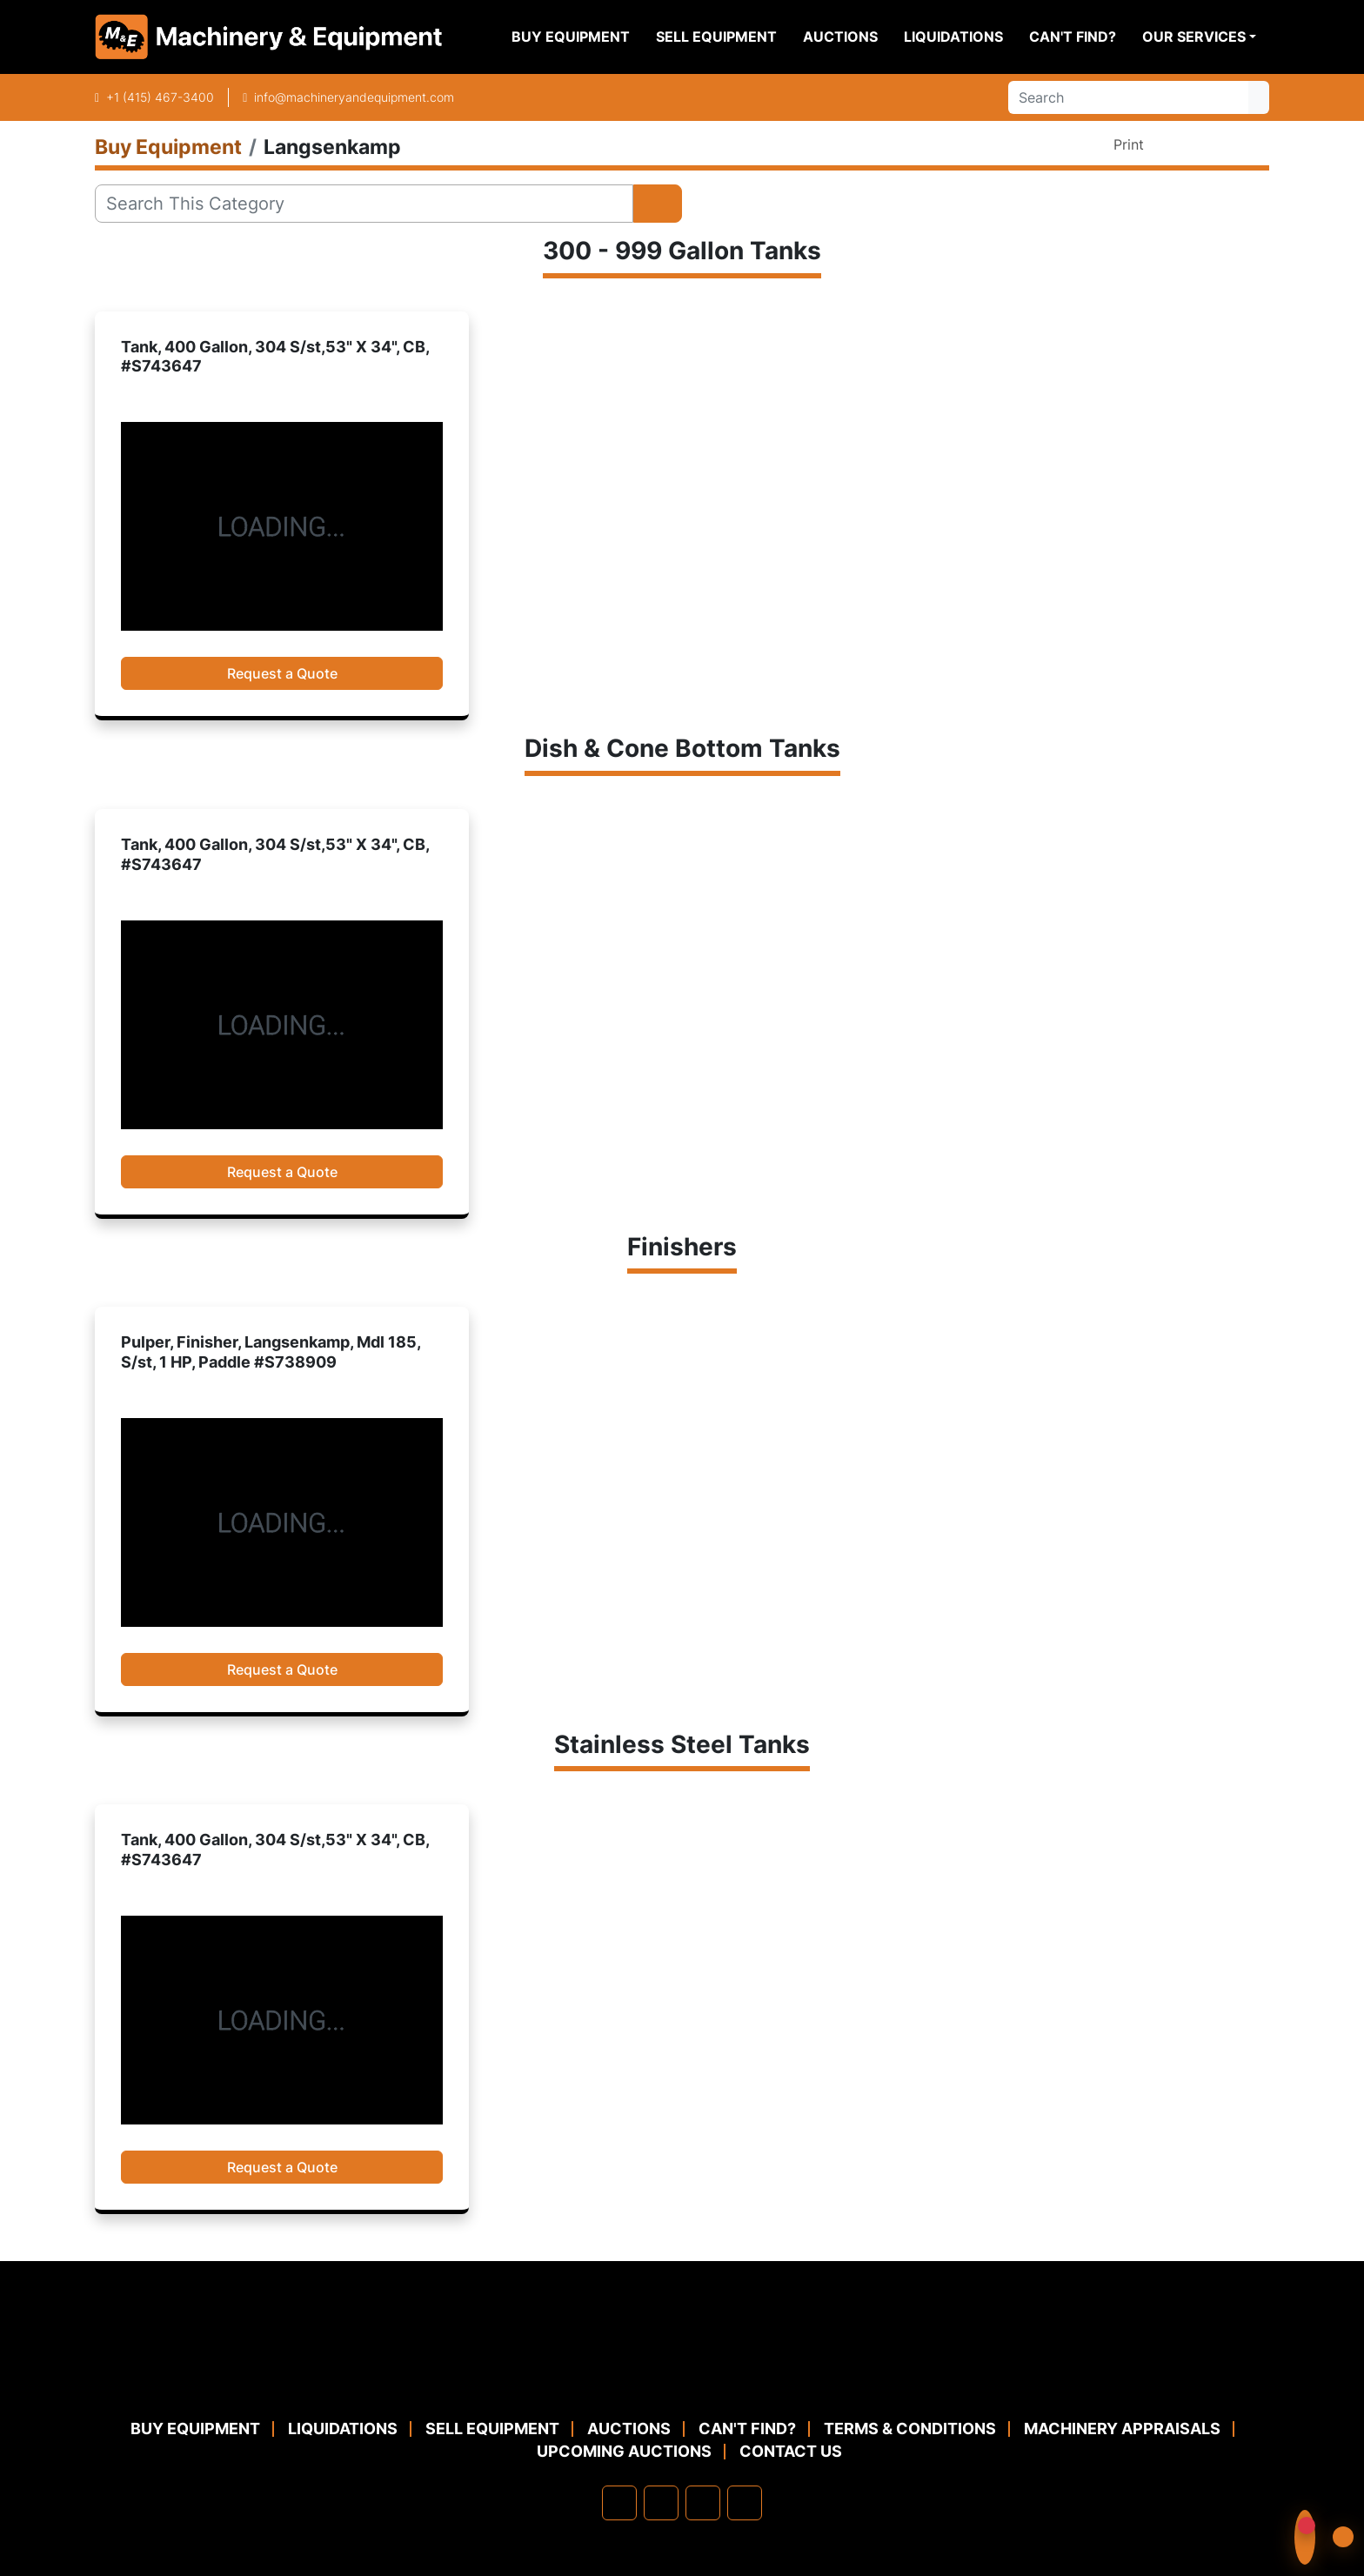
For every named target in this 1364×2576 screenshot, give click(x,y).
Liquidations (953, 36)
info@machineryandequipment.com (354, 97)
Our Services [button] (1194, 36)
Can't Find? (1072, 36)
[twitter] (702, 2503)
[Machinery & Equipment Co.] (682, 2375)
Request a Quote (282, 673)
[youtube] (744, 2503)
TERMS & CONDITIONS (910, 2428)
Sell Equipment (716, 36)
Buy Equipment (571, 36)
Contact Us (790, 2451)
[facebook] (619, 2503)
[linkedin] (661, 2503)
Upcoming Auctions (624, 2451)
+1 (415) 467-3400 (160, 97)
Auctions (840, 36)
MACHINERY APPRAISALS (1122, 2428)
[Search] (1128, 97)
